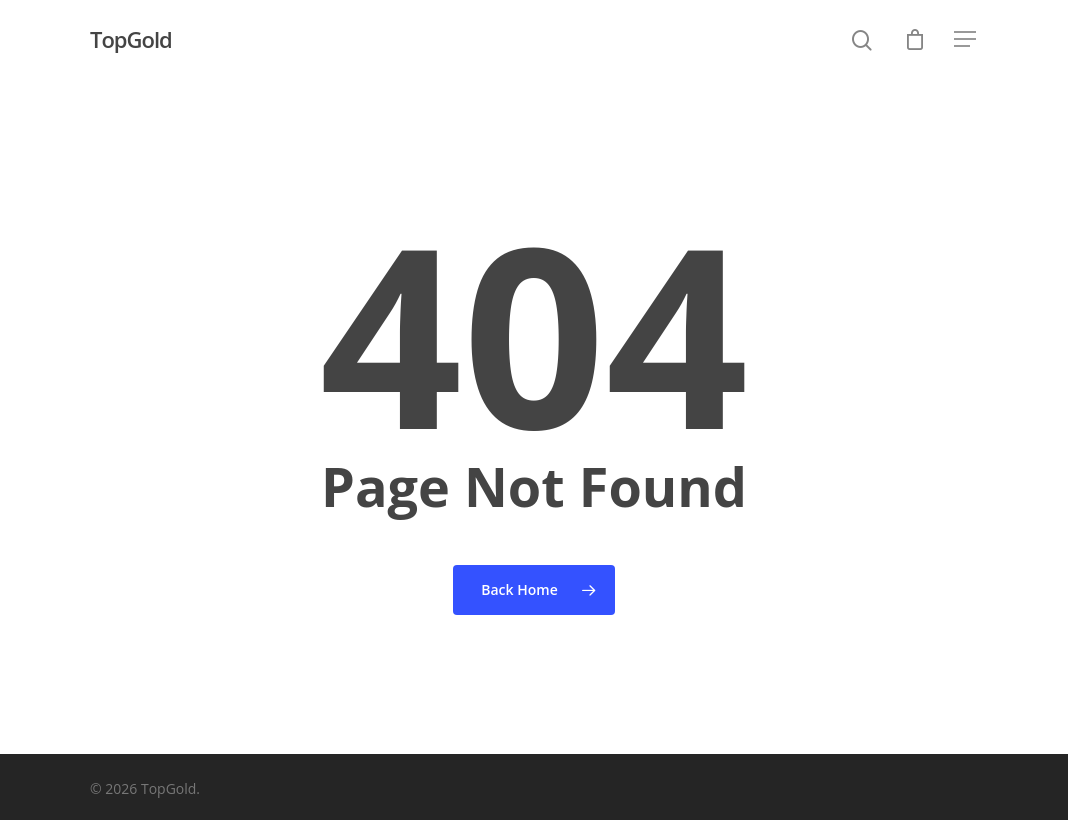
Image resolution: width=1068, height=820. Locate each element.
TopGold (131, 39)
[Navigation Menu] (966, 39)
